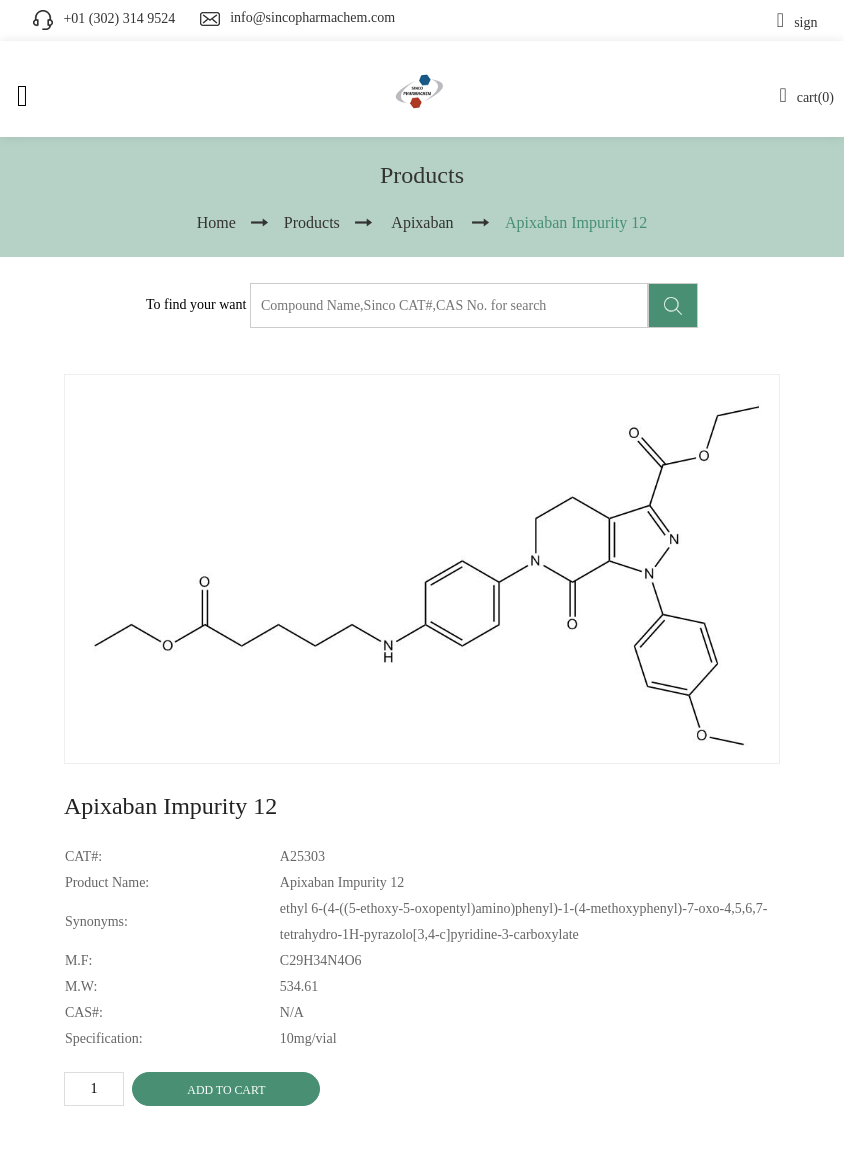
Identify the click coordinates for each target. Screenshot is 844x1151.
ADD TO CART (226, 1090)
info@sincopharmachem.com (312, 17)
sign (797, 22)
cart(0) (806, 97)
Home (216, 222)
